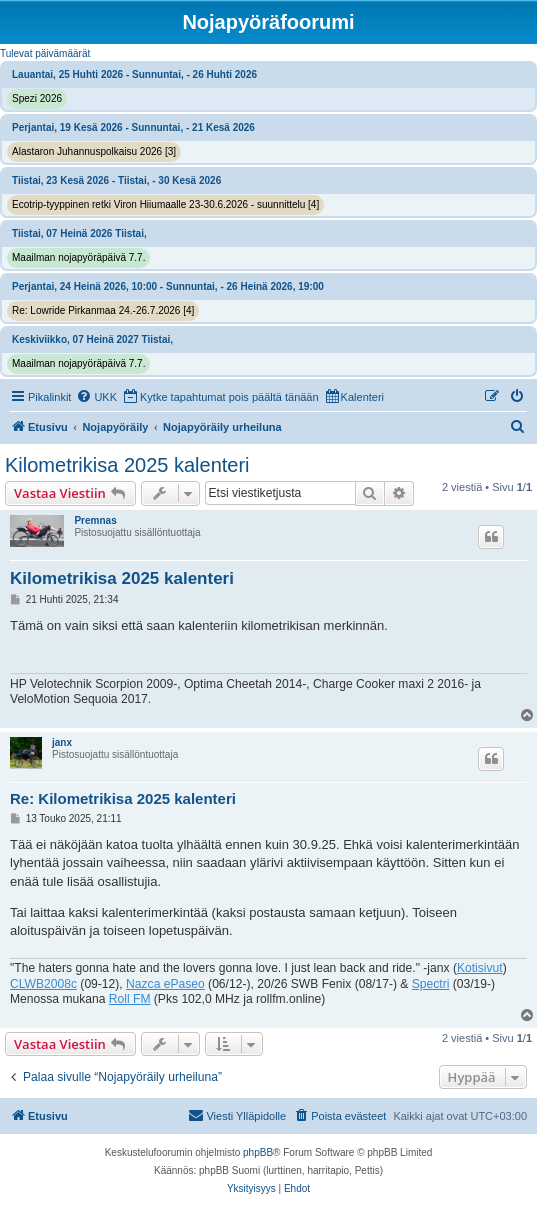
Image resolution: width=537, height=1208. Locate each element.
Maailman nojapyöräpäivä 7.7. (78, 257)
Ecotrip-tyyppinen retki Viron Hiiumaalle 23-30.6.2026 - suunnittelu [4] (165, 204)
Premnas (95, 520)
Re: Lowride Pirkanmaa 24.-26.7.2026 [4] (103, 310)
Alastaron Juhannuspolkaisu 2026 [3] (94, 151)
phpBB (258, 1152)
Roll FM (130, 999)
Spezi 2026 (37, 98)
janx (62, 742)
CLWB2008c (43, 984)
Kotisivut (480, 968)
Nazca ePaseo (165, 984)
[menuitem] (96, 397)
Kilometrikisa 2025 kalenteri (127, 465)
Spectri (431, 984)
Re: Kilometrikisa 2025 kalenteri (123, 798)
